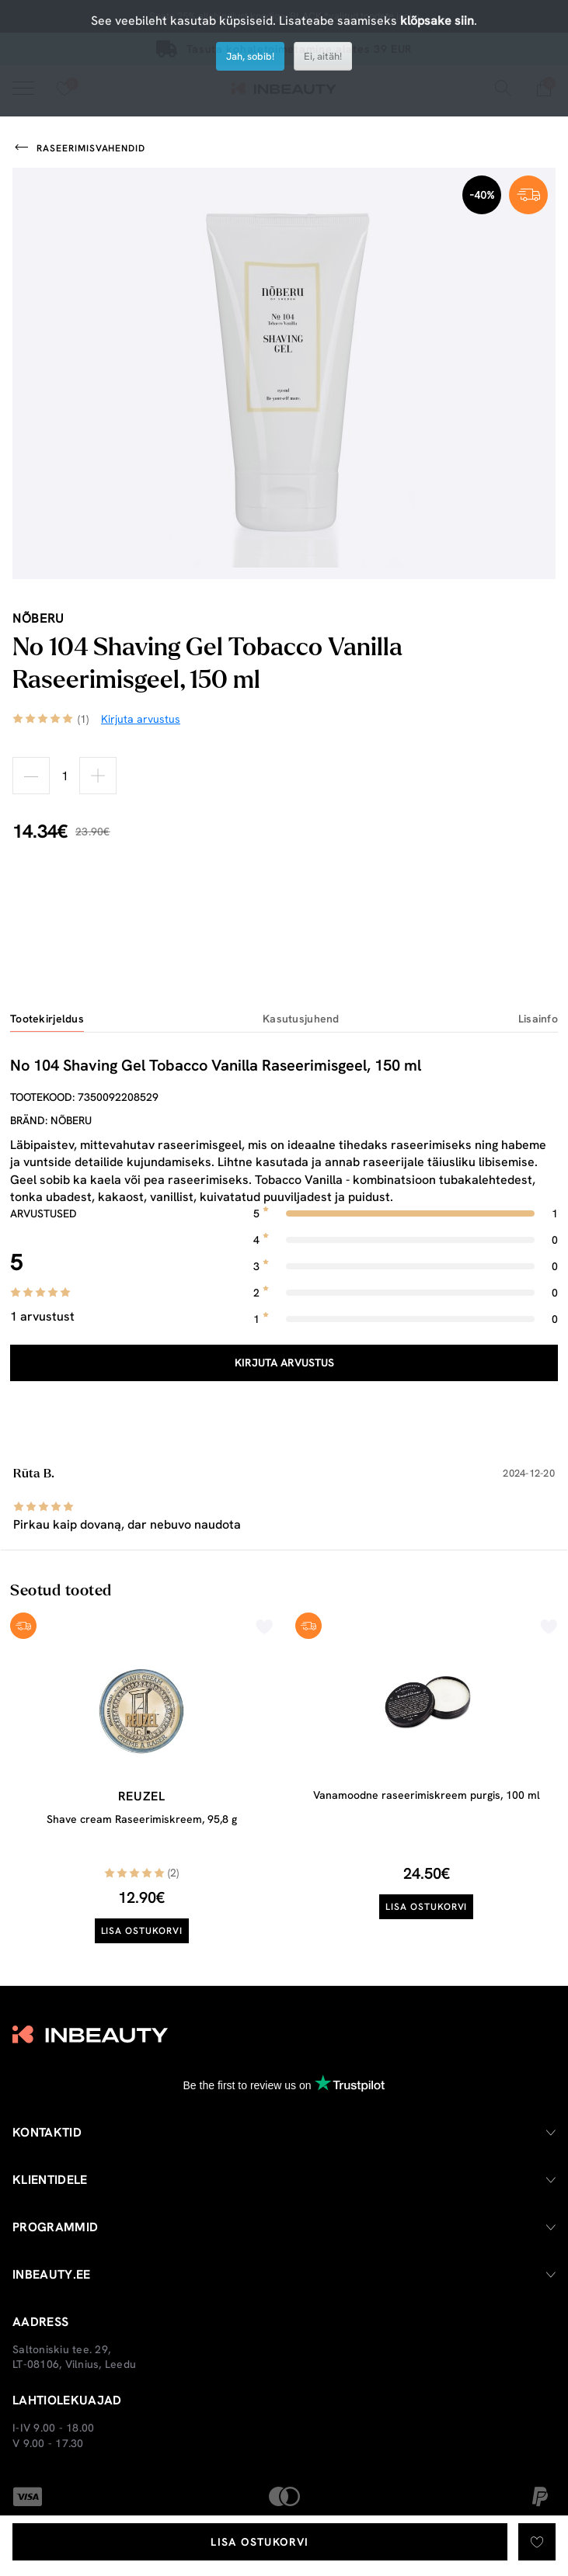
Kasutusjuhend (301, 1019)
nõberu (38, 618)
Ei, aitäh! (323, 56)
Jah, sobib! (250, 56)
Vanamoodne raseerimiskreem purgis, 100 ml (426, 1795)
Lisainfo (538, 1019)
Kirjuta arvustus (284, 1363)
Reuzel (142, 1796)
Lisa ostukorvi (260, 2542)
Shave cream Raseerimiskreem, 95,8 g (142, 1819)
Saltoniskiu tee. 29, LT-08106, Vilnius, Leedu (74, 2357)
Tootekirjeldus (47, 1019)
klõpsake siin (437, 20)
